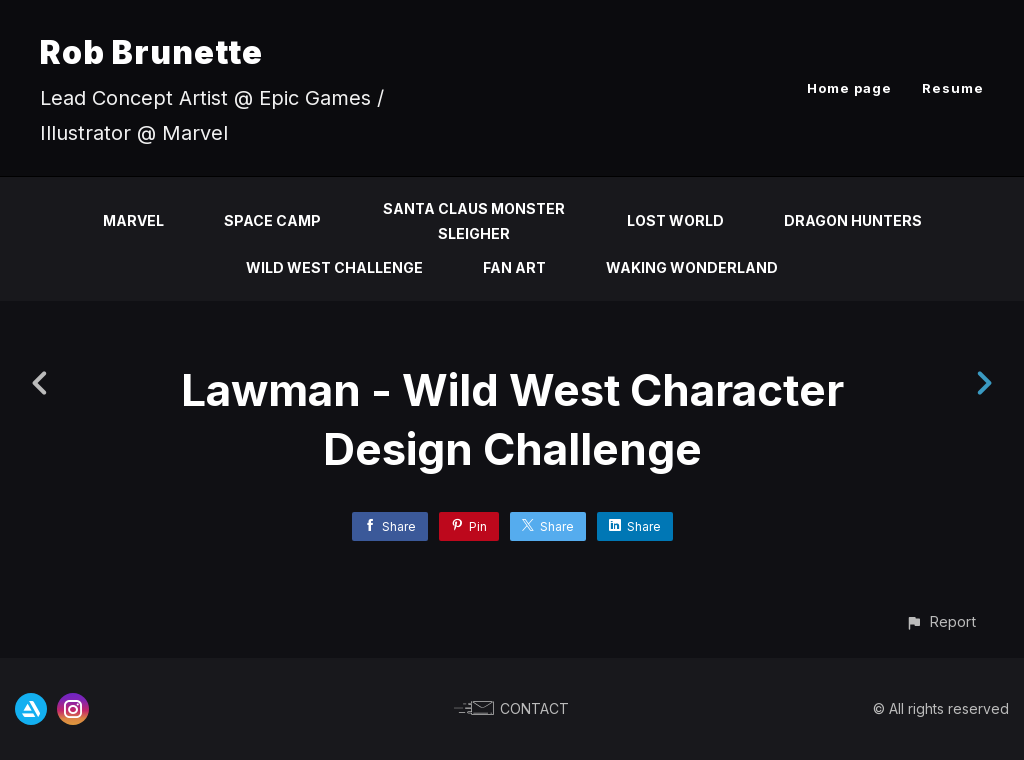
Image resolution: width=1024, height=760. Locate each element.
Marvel (133, 220)
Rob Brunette (151, 52)
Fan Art (514, 267)
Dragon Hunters (853, 220)
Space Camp (272, 220)
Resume (953, 88)
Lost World (675, 220)
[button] (940, 621)
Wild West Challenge (334, 267)
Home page (849, 88)
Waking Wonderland (692, 267)
